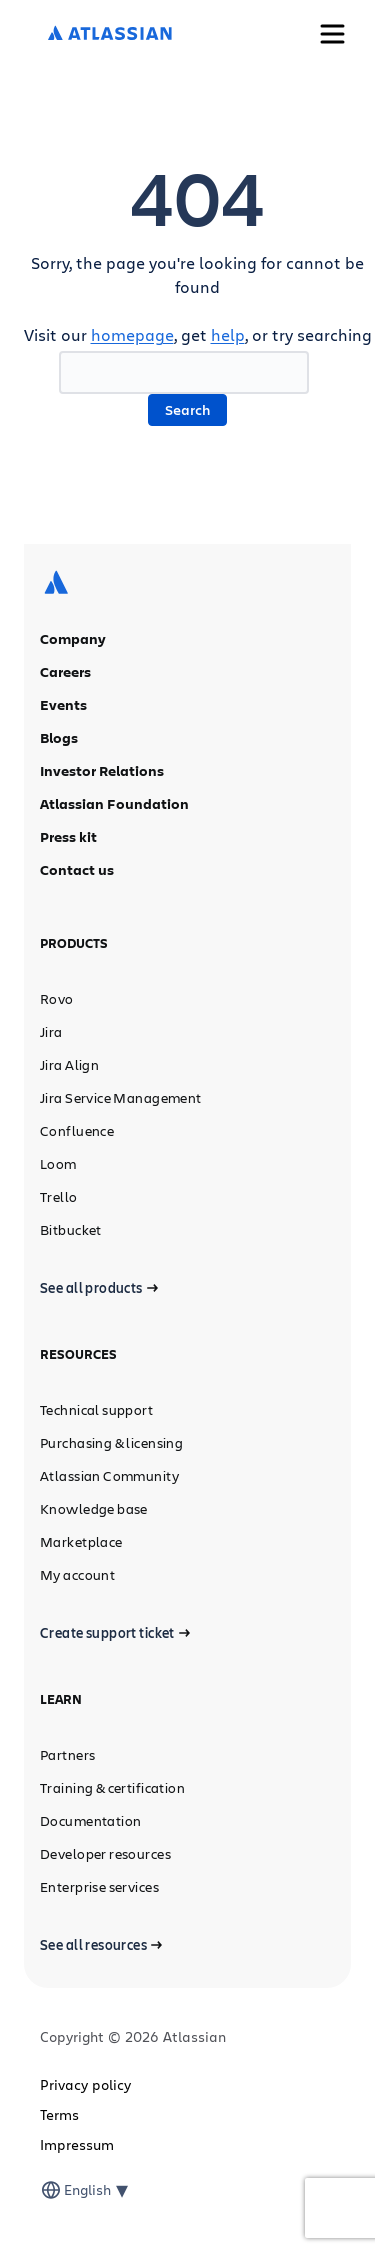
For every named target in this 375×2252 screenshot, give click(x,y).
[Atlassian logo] (110, 34)
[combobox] (66, 2190)
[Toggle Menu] (332, 34)
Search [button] (187, 409)
